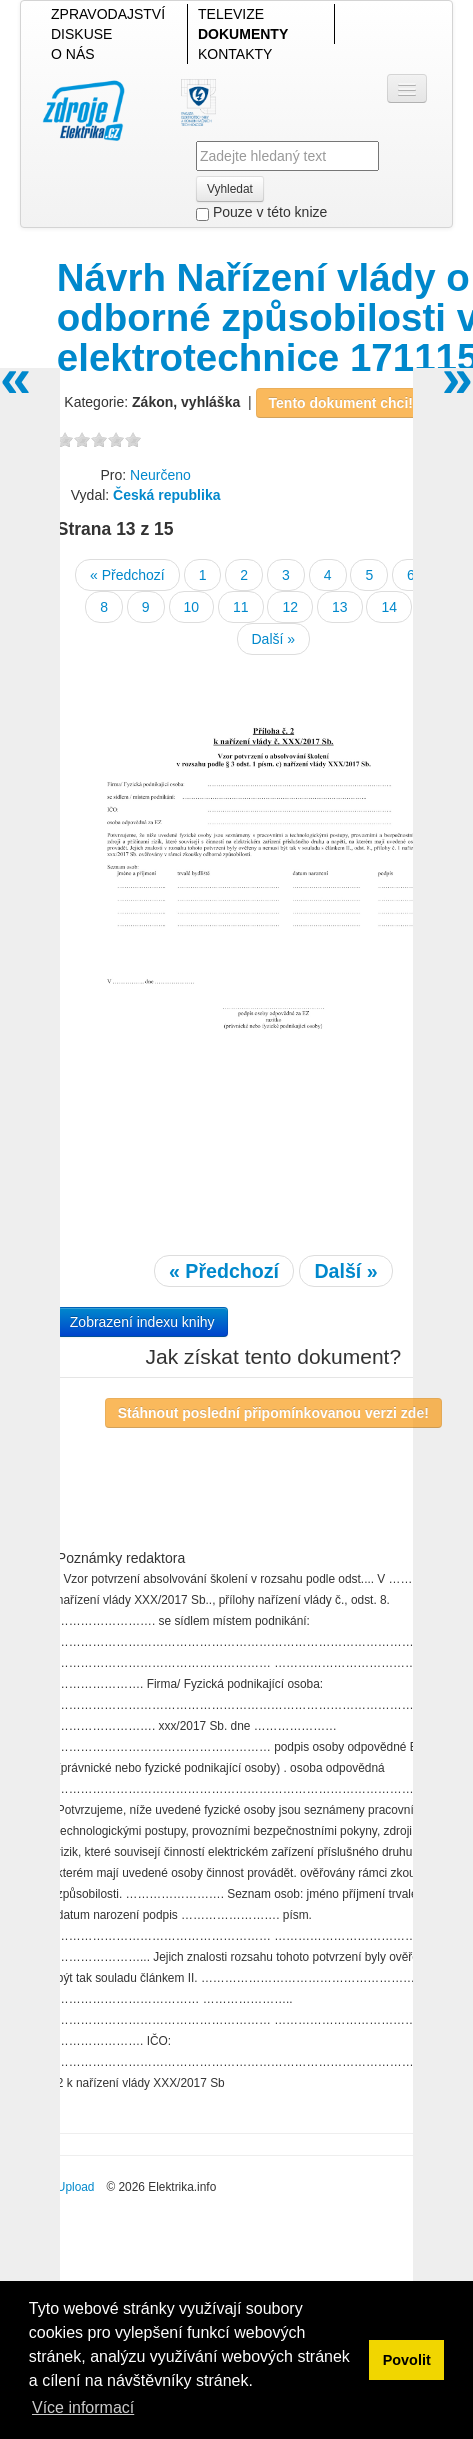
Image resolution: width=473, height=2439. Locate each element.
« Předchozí (127, 575)
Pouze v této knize (261, 212)
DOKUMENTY (243, 34)
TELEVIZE (231, 14)
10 (192, 607)
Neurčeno (160, 475)
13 (340, 607)
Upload (76, 2187)
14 (389, 607)
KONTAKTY (235, 54)
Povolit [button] (407, 2360)
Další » (274, 639)
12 (290, 607)
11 (241, 607)
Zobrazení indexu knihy (142, 1322)
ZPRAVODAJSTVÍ (108, 14)
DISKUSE (81, 34)
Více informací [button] (83, 2407)
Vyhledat (230, 189)
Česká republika (166, 495)
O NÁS (73, 54)
